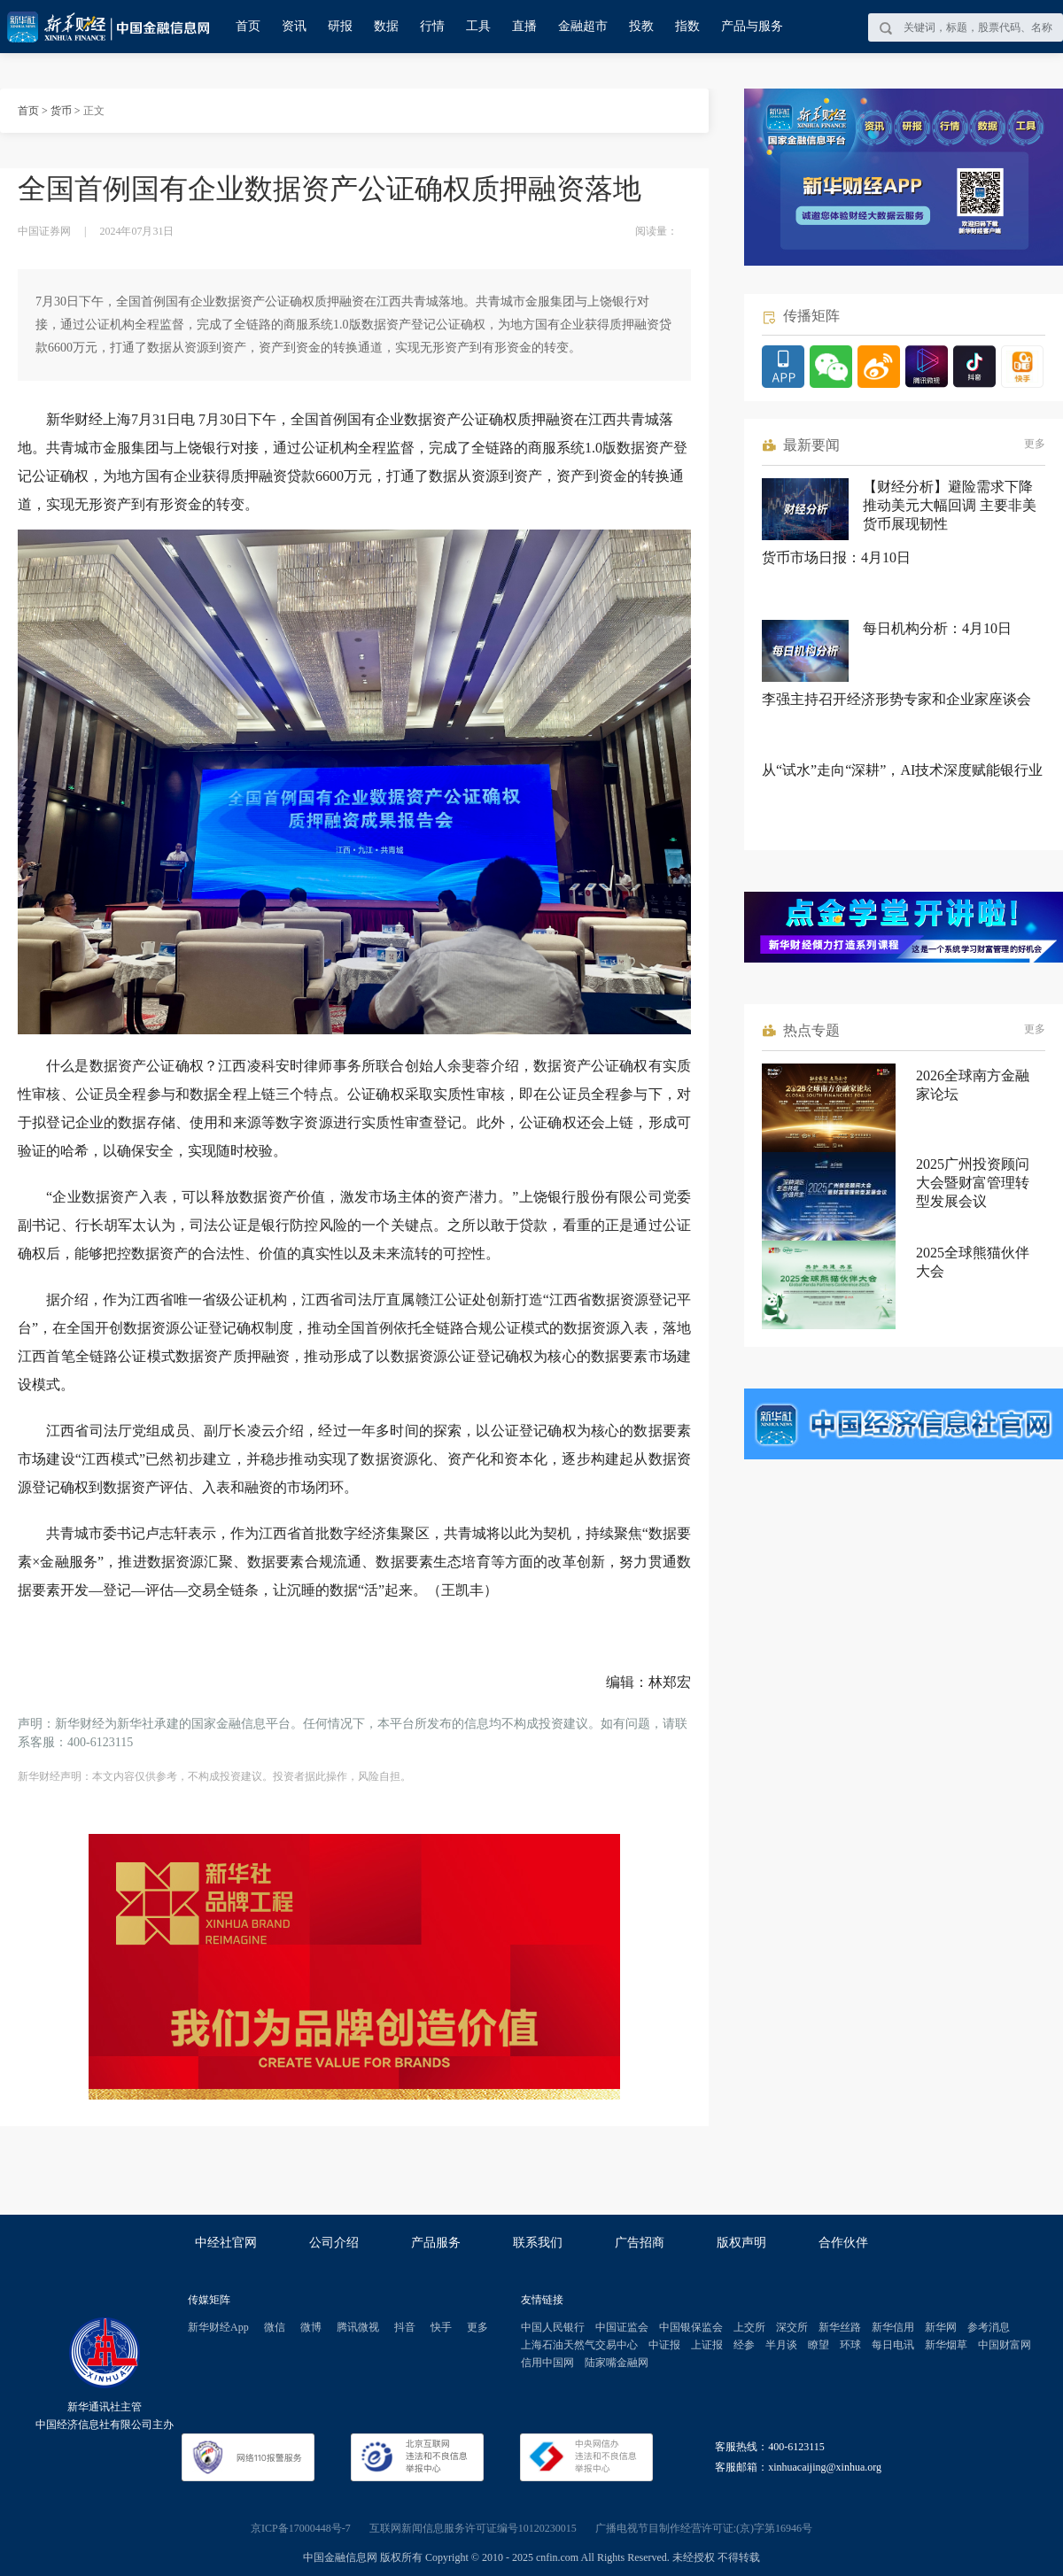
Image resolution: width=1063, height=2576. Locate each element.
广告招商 (639, 2242)
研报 (340, 26)
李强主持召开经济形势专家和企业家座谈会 (896, 699)
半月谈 (781, 2345)
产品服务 (436, 2242)
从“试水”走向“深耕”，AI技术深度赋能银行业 (902, 769)
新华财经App (218, 2327)
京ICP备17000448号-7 (301, 2528)
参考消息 (988, 2327)
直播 (524, 26)
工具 (478, 26)
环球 (850, 2345)
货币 (61, 110)
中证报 (664, 2345)
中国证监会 (621, 2327)
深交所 (792, 2327)
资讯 (294, 26)
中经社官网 (226, 2242)
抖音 (404, 2327)
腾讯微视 (358, 2327)
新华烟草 (946, 2345)
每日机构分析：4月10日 (937, 628)
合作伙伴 (843, 2242)
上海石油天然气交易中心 (579, 2345)
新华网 (941, 2327)
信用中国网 (547, 2362)
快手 (441, 2327)
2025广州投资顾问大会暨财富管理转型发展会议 (972, 1182)
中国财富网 (1004, 2345)
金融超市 (583, 26)
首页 (248, 26)
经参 (744, 2345)
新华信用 (893, 2327)
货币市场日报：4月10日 (836, 557)
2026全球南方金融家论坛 (972, 1085)
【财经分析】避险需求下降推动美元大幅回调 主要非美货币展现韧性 (949, 505)
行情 (432, 26)
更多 (1034, 443)
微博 (311, 2327)
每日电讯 (893, 2345)
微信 (274, 2327)
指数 (687, 26)
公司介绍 (334, 2242)
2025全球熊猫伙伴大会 (972, 1262)
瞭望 (818, 2345)
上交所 (749, 2327)
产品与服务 (752, 26)
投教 (641, 26)
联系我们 (538, 2242)
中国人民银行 (553, 2327)
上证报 (707, 2345)
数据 (386, 26)
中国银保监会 (691, 2327)
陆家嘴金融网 (616, 2362)
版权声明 (741, 2242)
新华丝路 (840, 2327)
